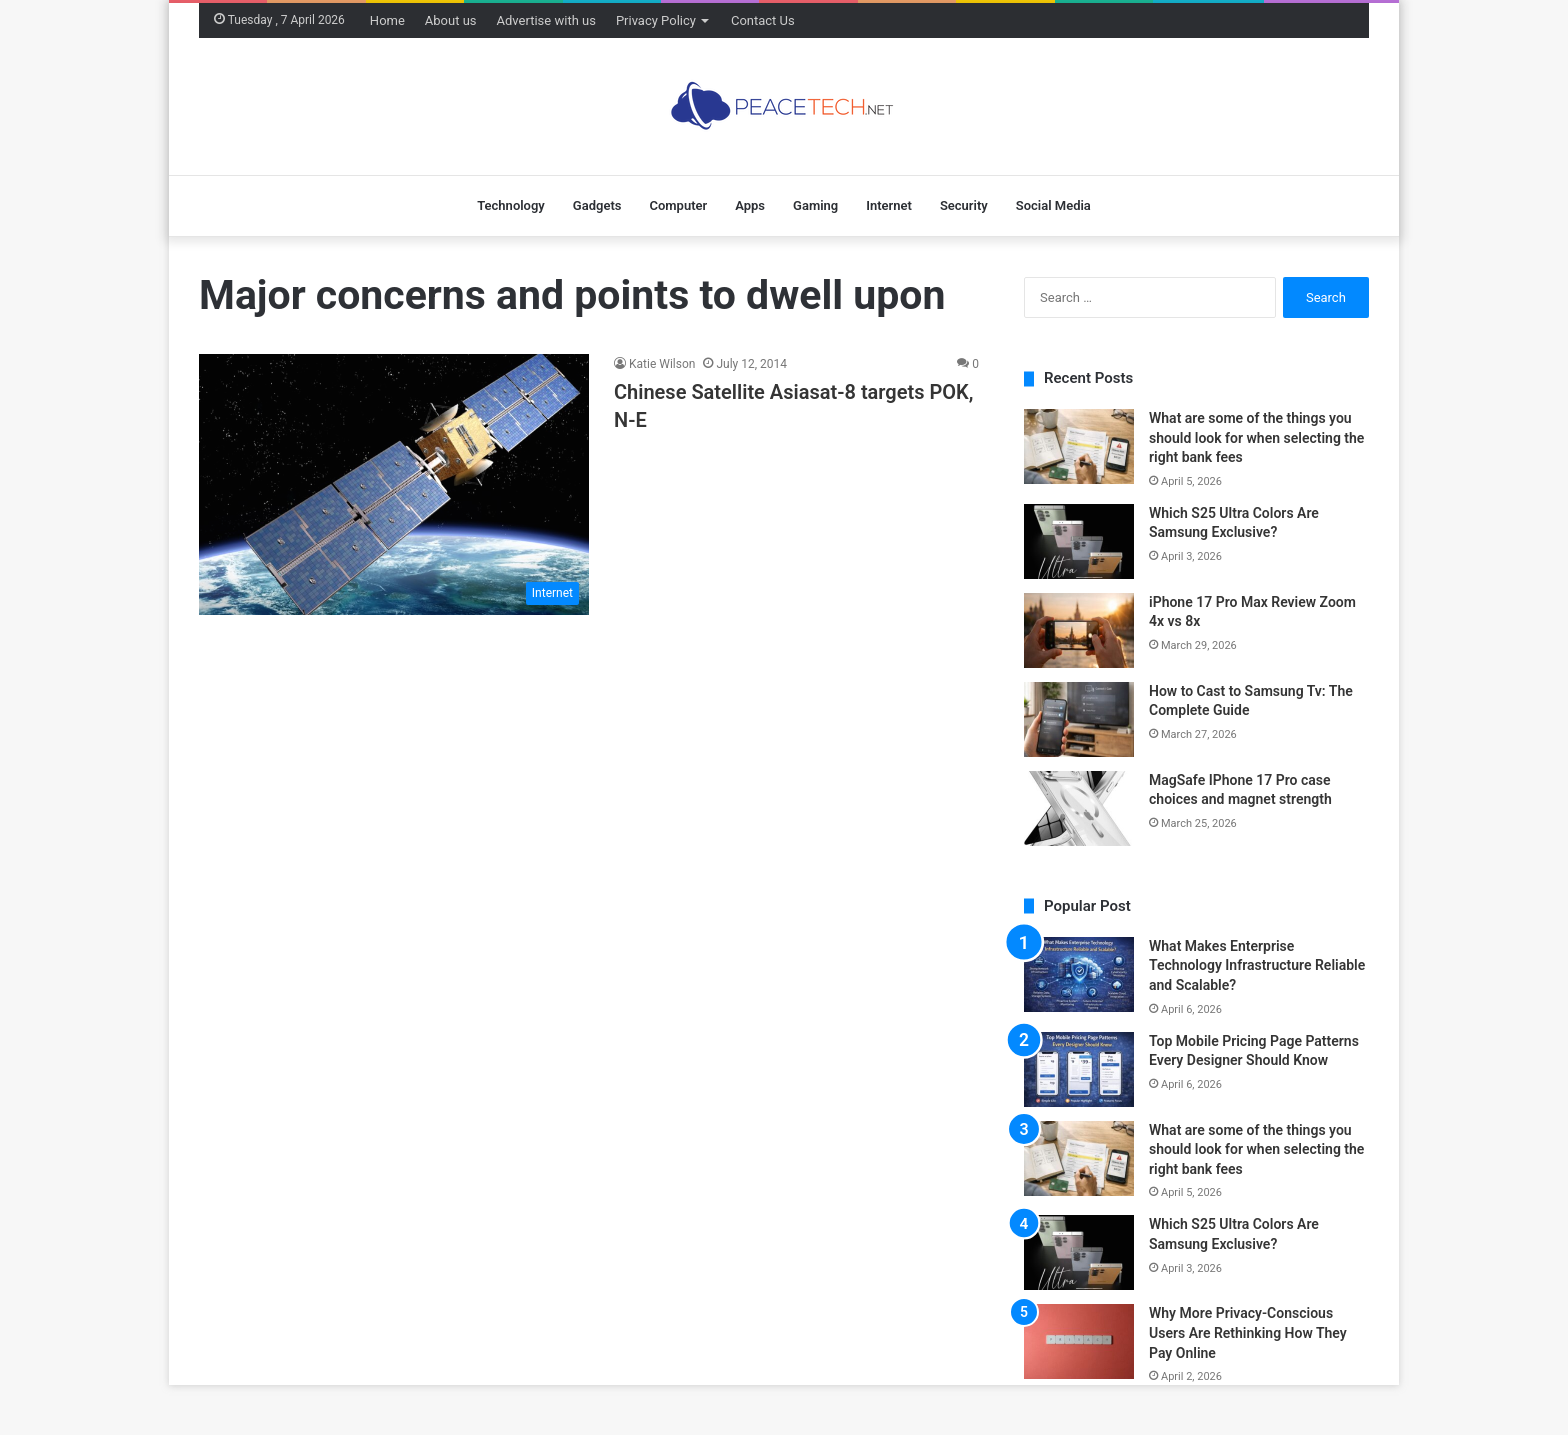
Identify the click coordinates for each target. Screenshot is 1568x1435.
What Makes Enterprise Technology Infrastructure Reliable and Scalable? (1257, 965)
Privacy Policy (656, 20)
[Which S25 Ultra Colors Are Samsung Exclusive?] (1079, 541)
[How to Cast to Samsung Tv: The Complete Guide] (1079, 719)
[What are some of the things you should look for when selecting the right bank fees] (1079, 446)
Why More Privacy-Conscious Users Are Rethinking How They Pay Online (1248, 1332)
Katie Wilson (662, 364)
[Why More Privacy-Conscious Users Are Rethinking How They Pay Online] (1079, 1341)
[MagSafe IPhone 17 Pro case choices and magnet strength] (1079, 808)
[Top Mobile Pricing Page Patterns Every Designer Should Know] (1079, 1069)
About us (451, 20)
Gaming (815, 205)
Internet (889, 205)
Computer (678, 205)
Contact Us (763, 20)
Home (387, 20)
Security (964, 205)
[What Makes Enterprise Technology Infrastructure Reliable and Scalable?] (1079, 974)
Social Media (1053, 205)
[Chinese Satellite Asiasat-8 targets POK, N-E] (394, 484)
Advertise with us (546, 20)
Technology (511, 205)
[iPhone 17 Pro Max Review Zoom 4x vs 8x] (1079, 630)
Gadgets (597, 205)
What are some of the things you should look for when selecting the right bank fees (1256, 437)
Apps (750, 205)
